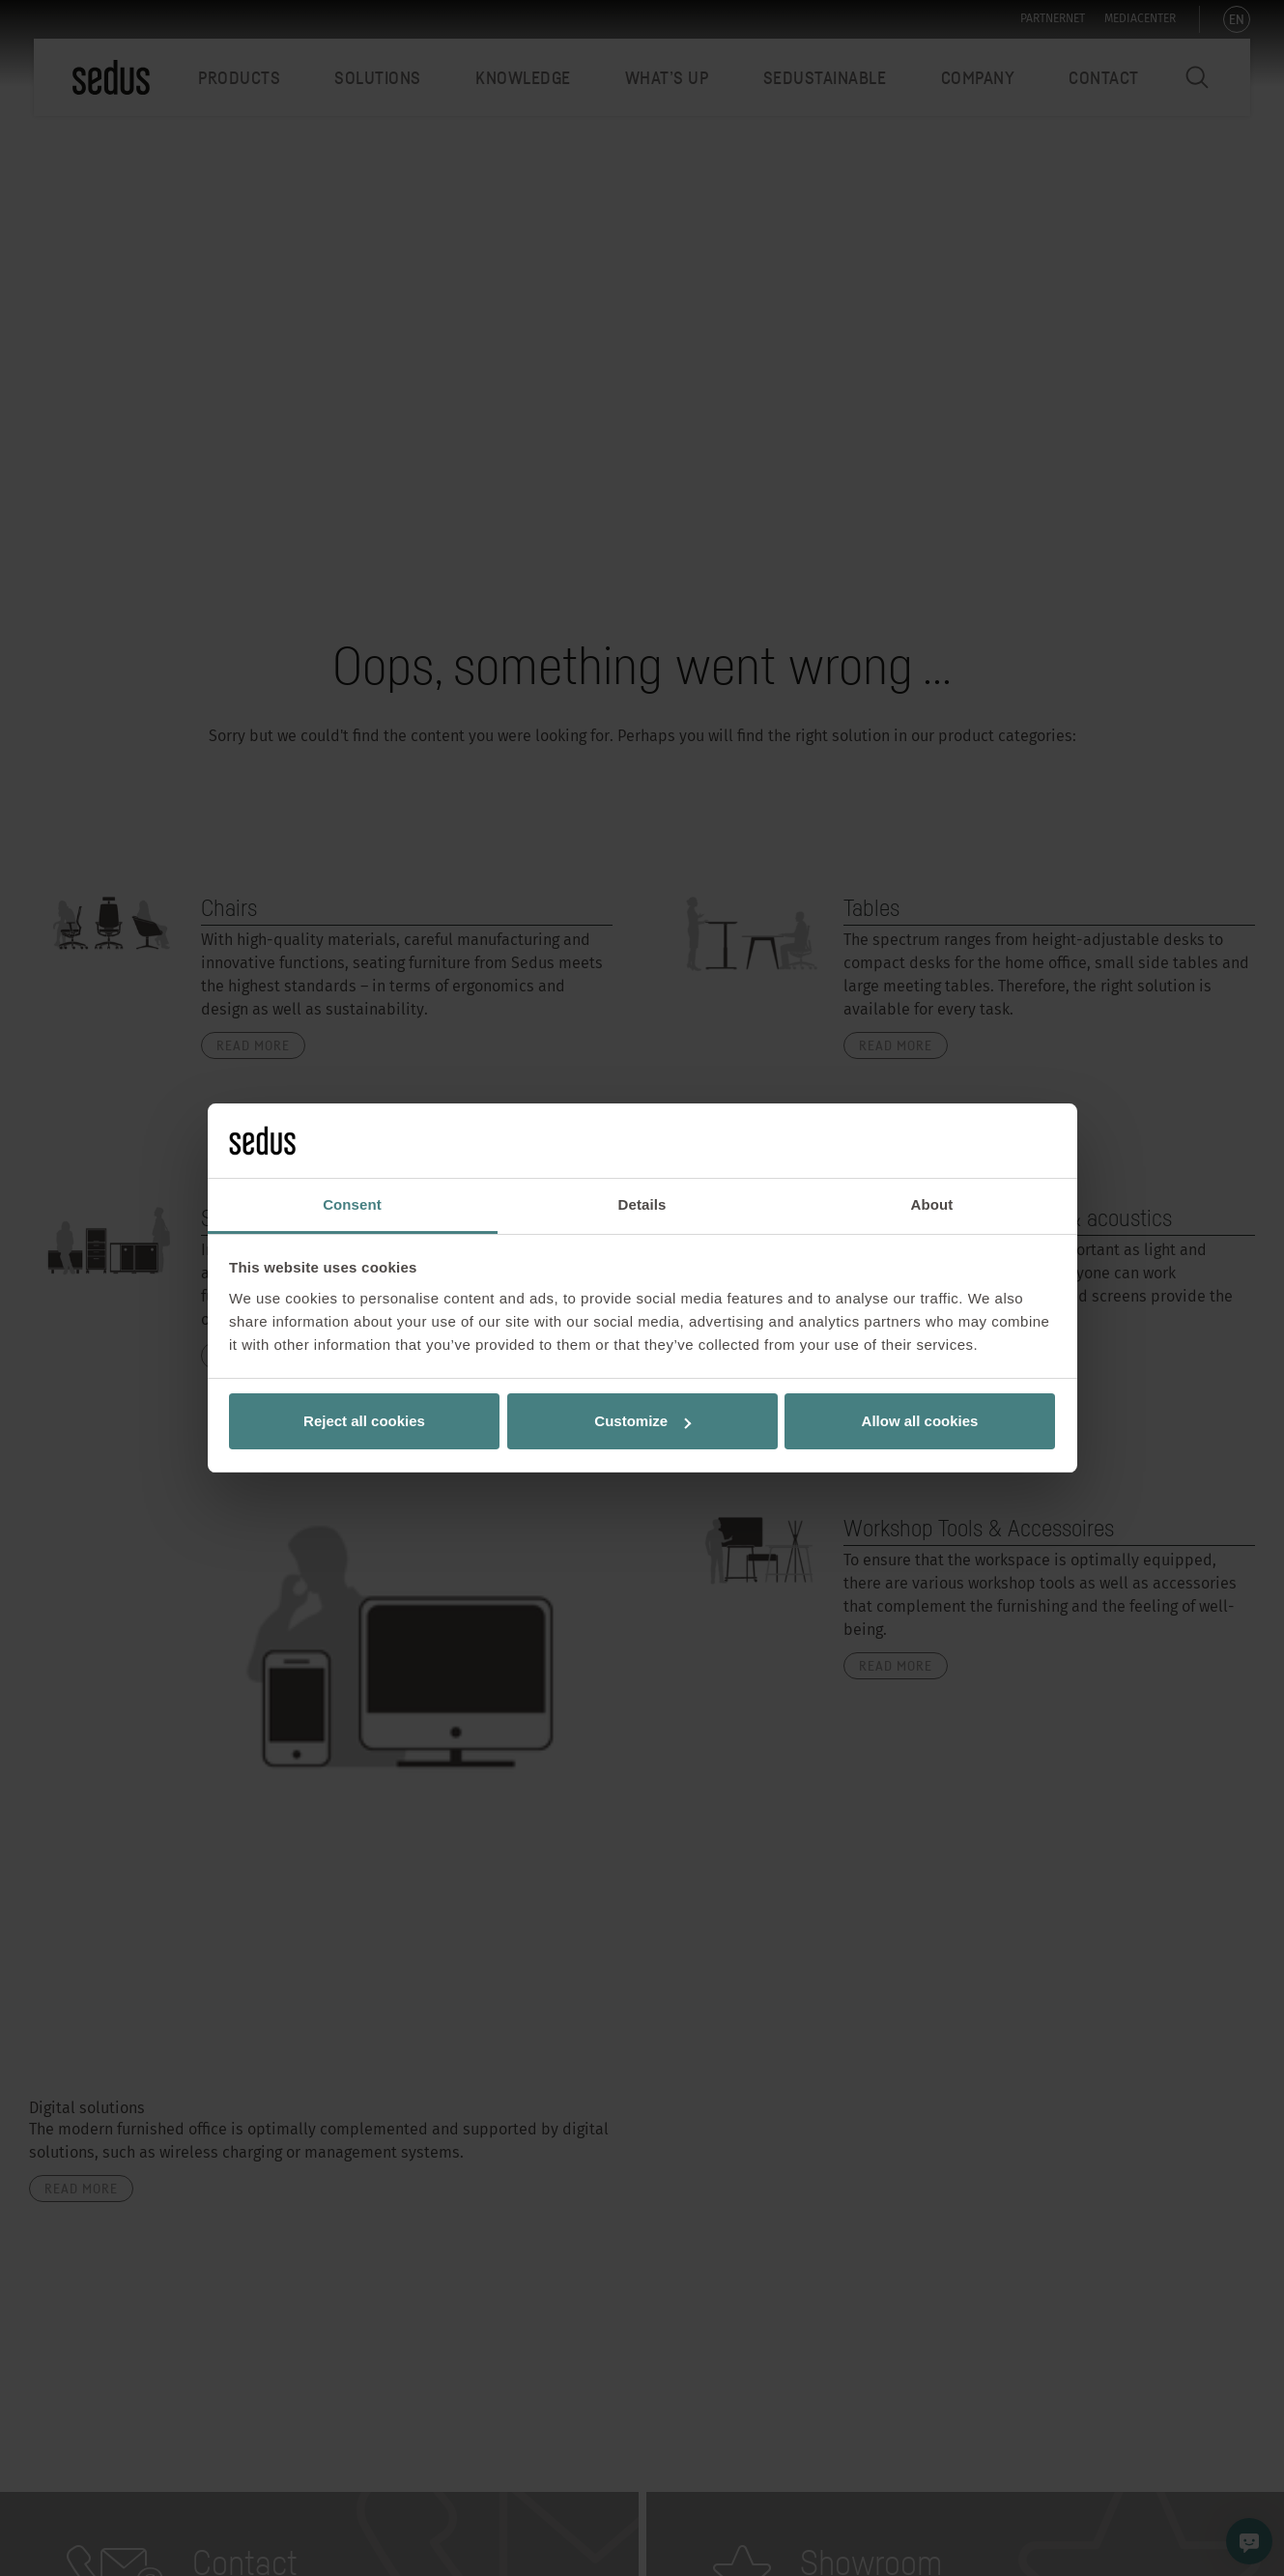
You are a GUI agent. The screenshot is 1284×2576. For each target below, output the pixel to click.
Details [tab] (642, 1204)
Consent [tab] (352, 1204)
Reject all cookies (364, 1421)
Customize (642, 1421)
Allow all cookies (920, 1421)
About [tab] (932, 1204)
